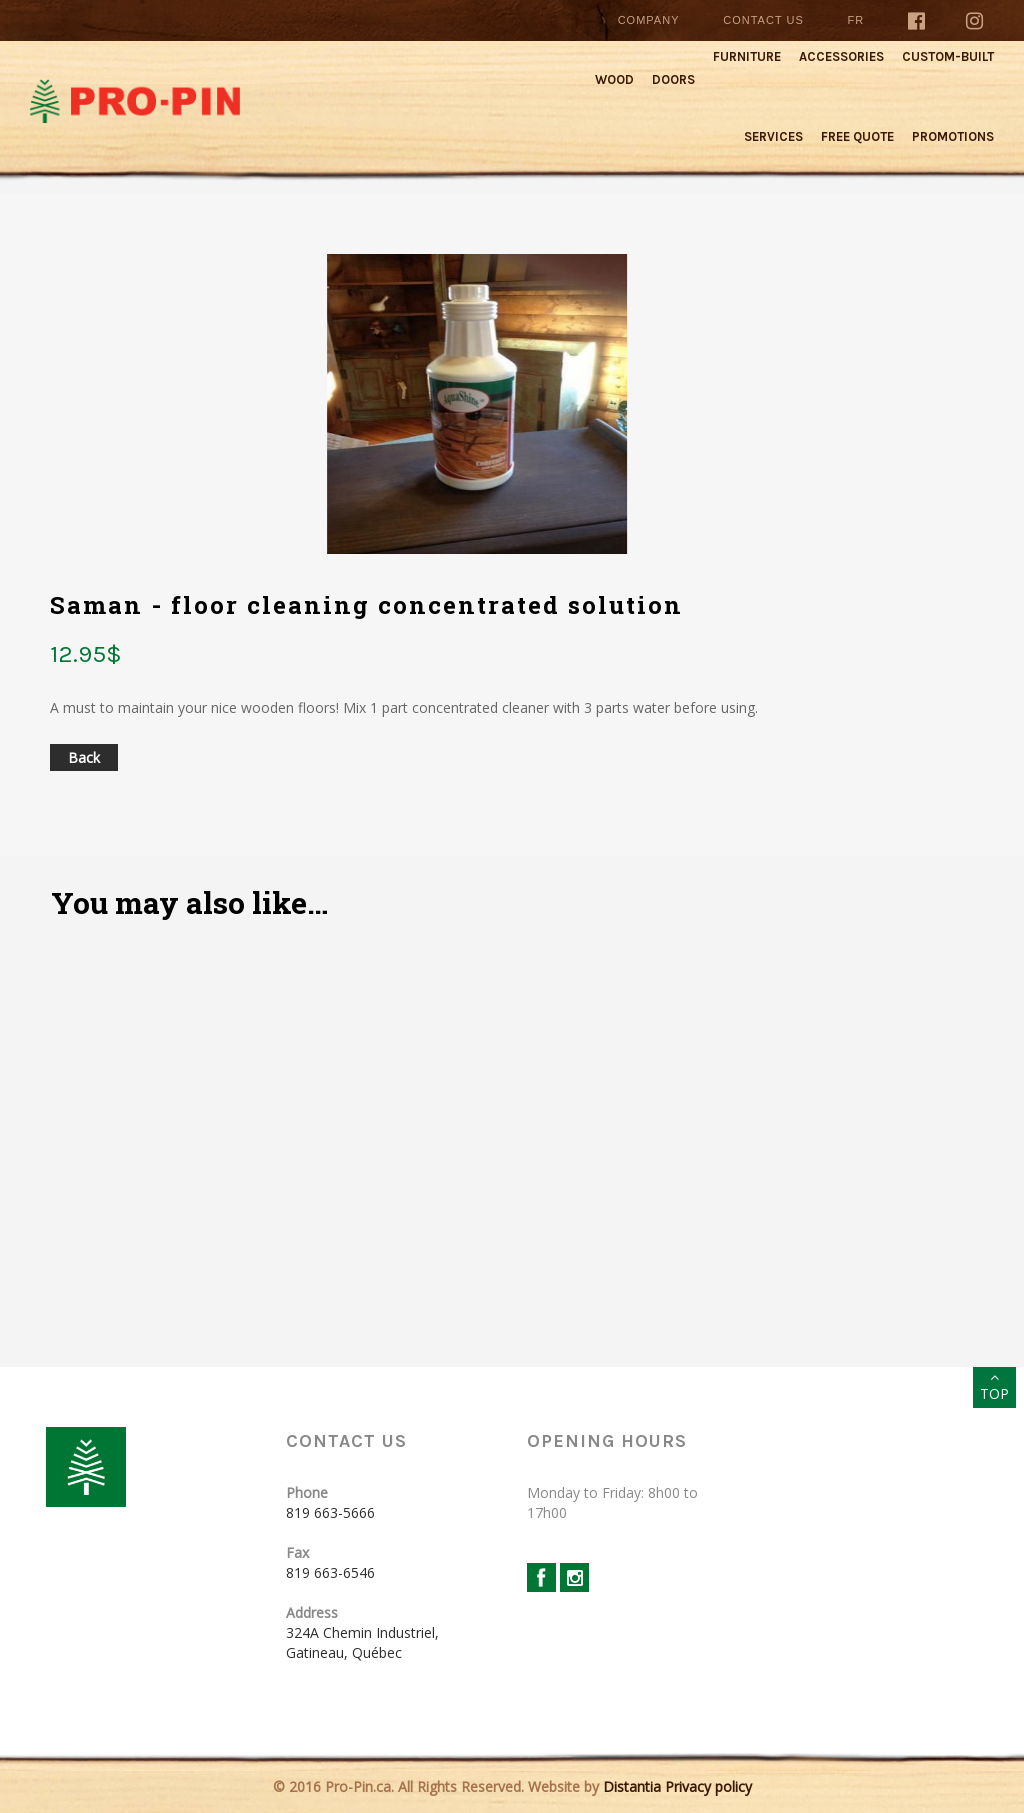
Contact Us (763, 20)
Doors (673, 79)
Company (649, 20)
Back (84, 757)
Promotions (953, 136)
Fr (856, 20)
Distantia (632, 1786)
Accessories (841, 56)
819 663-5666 (330, 1512)
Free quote (857, 136)
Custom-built (948, 56)
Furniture (747, 56)
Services (773, 136)
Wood (614, 79)
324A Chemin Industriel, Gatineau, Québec (362, 1642)
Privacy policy (708, 1786)
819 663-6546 (330, 1572)
